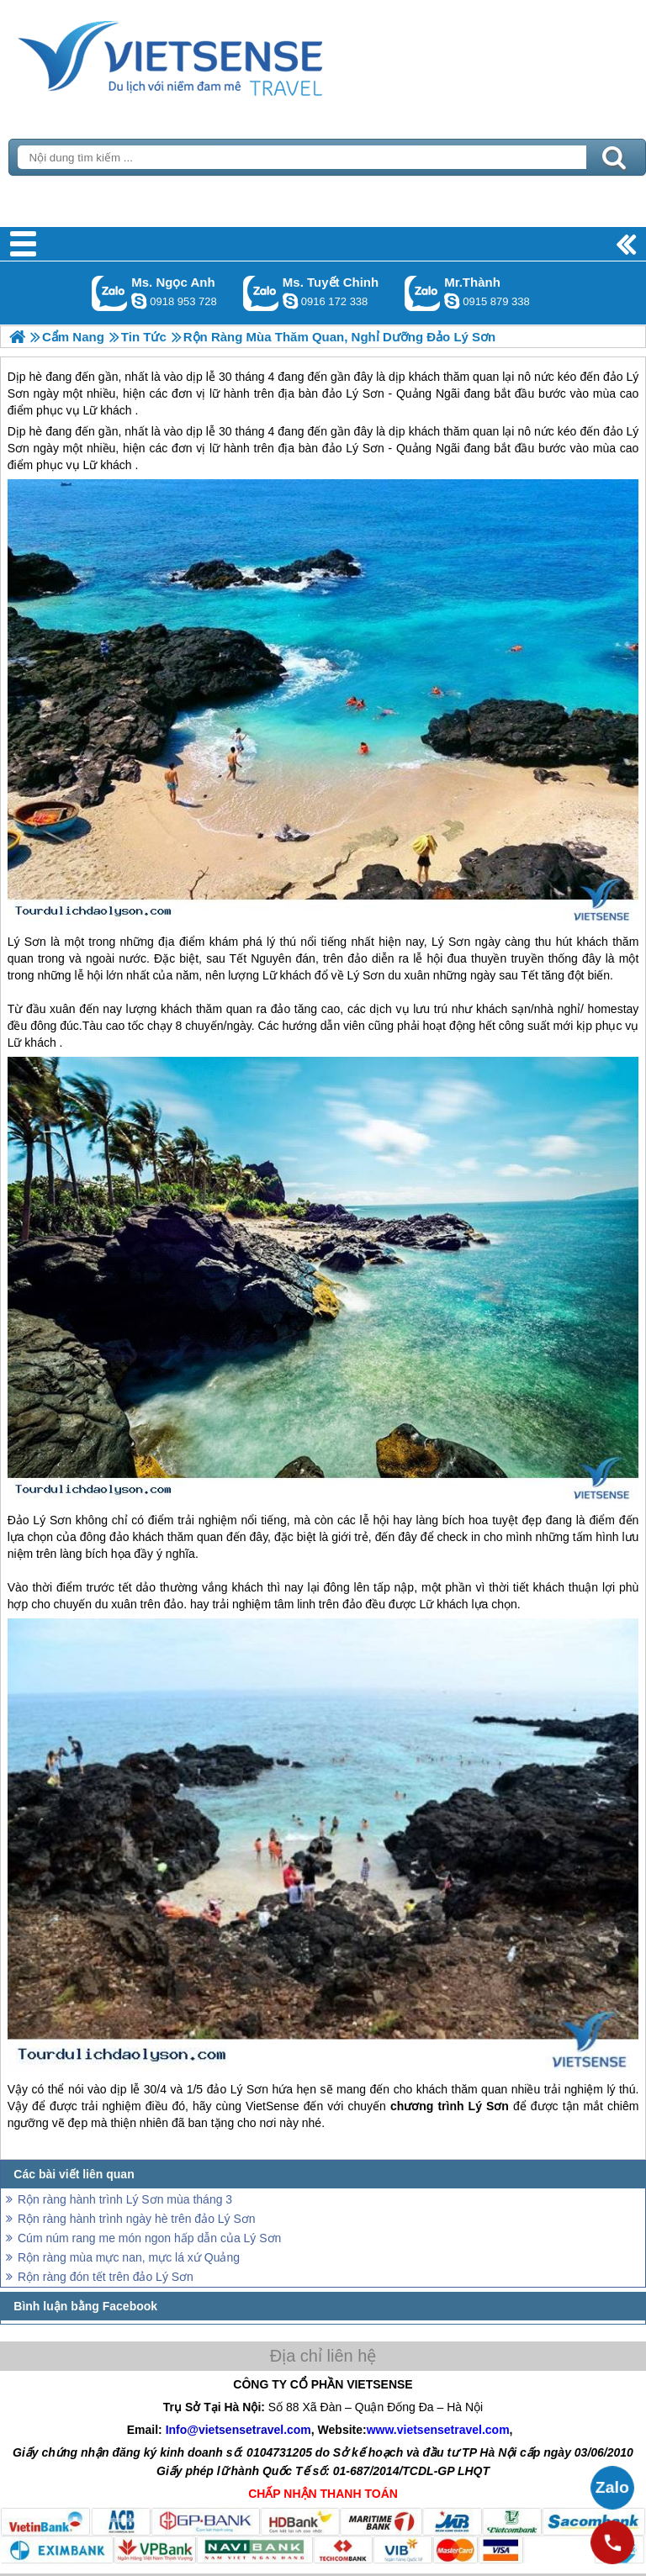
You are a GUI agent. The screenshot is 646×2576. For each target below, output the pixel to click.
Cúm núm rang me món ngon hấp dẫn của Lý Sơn (149, 2238)
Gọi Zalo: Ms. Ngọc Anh (110, 293)
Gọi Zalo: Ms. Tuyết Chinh (261, 293)
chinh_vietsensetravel (290, 301)
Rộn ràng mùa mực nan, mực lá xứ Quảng (129, 2257)
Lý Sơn (27, 941)
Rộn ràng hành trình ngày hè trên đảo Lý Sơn (137, 2218)
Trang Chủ (212, 54)
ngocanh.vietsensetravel (138, 301)
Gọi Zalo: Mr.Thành (423, 293)
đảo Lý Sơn (353, 448)
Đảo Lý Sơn (39, 1520)
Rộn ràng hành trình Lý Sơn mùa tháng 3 (125, 2199)
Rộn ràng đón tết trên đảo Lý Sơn (105, 2276)
